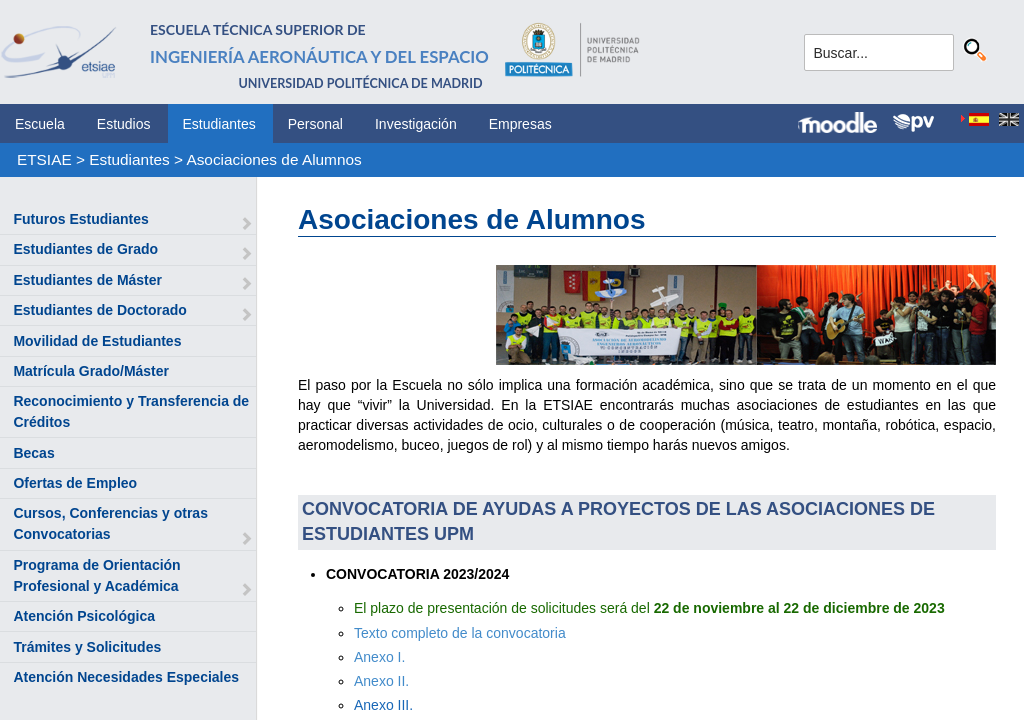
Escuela (40, 124)
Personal (315, 124)
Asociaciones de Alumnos (273, 159)
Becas (33, 453)
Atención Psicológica (84, 616)
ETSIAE (44, 159)
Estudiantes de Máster (87, 280)
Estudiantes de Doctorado (99, 310)
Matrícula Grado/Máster (91, 371)
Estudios (124, 124)
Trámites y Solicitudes (87, 647)
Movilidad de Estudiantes (97, 341)
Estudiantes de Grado (85, 249)
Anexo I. (379, 657)
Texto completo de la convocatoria (460, 633)
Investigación (416, 124)
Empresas (520, 124)
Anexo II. (381, 681)
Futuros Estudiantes (80, 219)
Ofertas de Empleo (75, 483)
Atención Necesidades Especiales (126, 677)
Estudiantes (219, 124)
